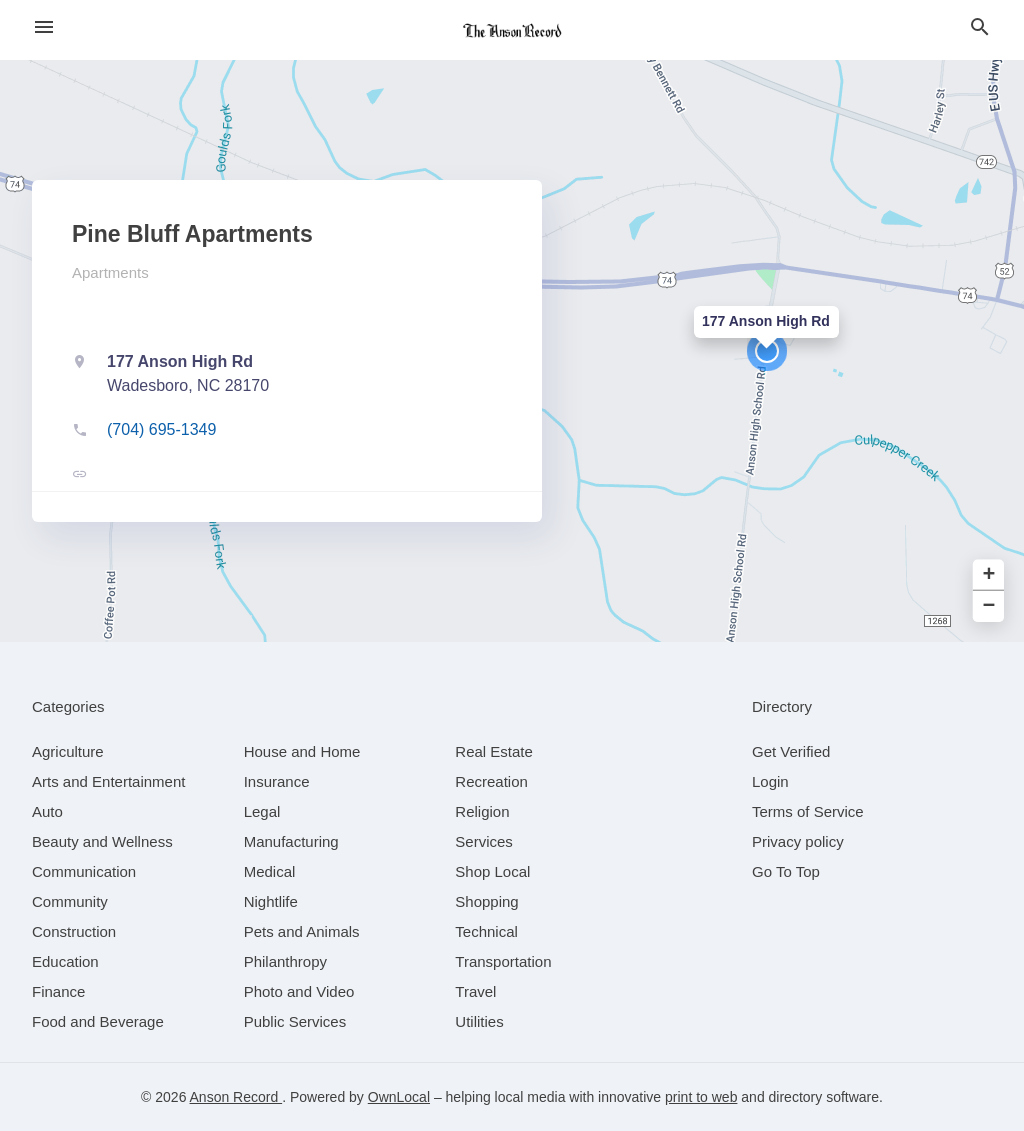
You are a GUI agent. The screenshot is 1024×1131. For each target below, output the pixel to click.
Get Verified (791, 751)
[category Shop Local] (492, 871)
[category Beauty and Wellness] (102, 841)
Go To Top (786, 871)
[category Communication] (84, 871)
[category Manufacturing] (291, 841)
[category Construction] (74, 931)
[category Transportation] (503, 961)
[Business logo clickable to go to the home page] (512, 30)
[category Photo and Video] (299, 991)
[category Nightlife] (271, 901)
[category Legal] (262, 811)
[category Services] (484, 841)
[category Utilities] (479, 1021)
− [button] (989, 606)
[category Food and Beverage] (98, 1021)
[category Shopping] (486, 901)
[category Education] (65, 961)
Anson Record (236, 1097)
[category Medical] (270, 871)
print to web (701, 1097)
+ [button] (989, 575)
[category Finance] (58, 991)
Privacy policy (798, 841)
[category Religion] (482, 811)
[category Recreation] (491, 781)
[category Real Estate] (494, 751)
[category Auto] (47, 811)
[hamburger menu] (44, 27)
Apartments (110, 272)
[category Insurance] (277, 781)
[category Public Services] (295, 1021)
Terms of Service (808, 811)
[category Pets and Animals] (302, 931)
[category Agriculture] (68, 751)
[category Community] (70, 901)
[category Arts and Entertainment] (108, 781)
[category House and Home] (302, 751)
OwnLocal (399, 1097)
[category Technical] (486, 931)
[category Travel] (475, 991)
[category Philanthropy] (285, 961)
